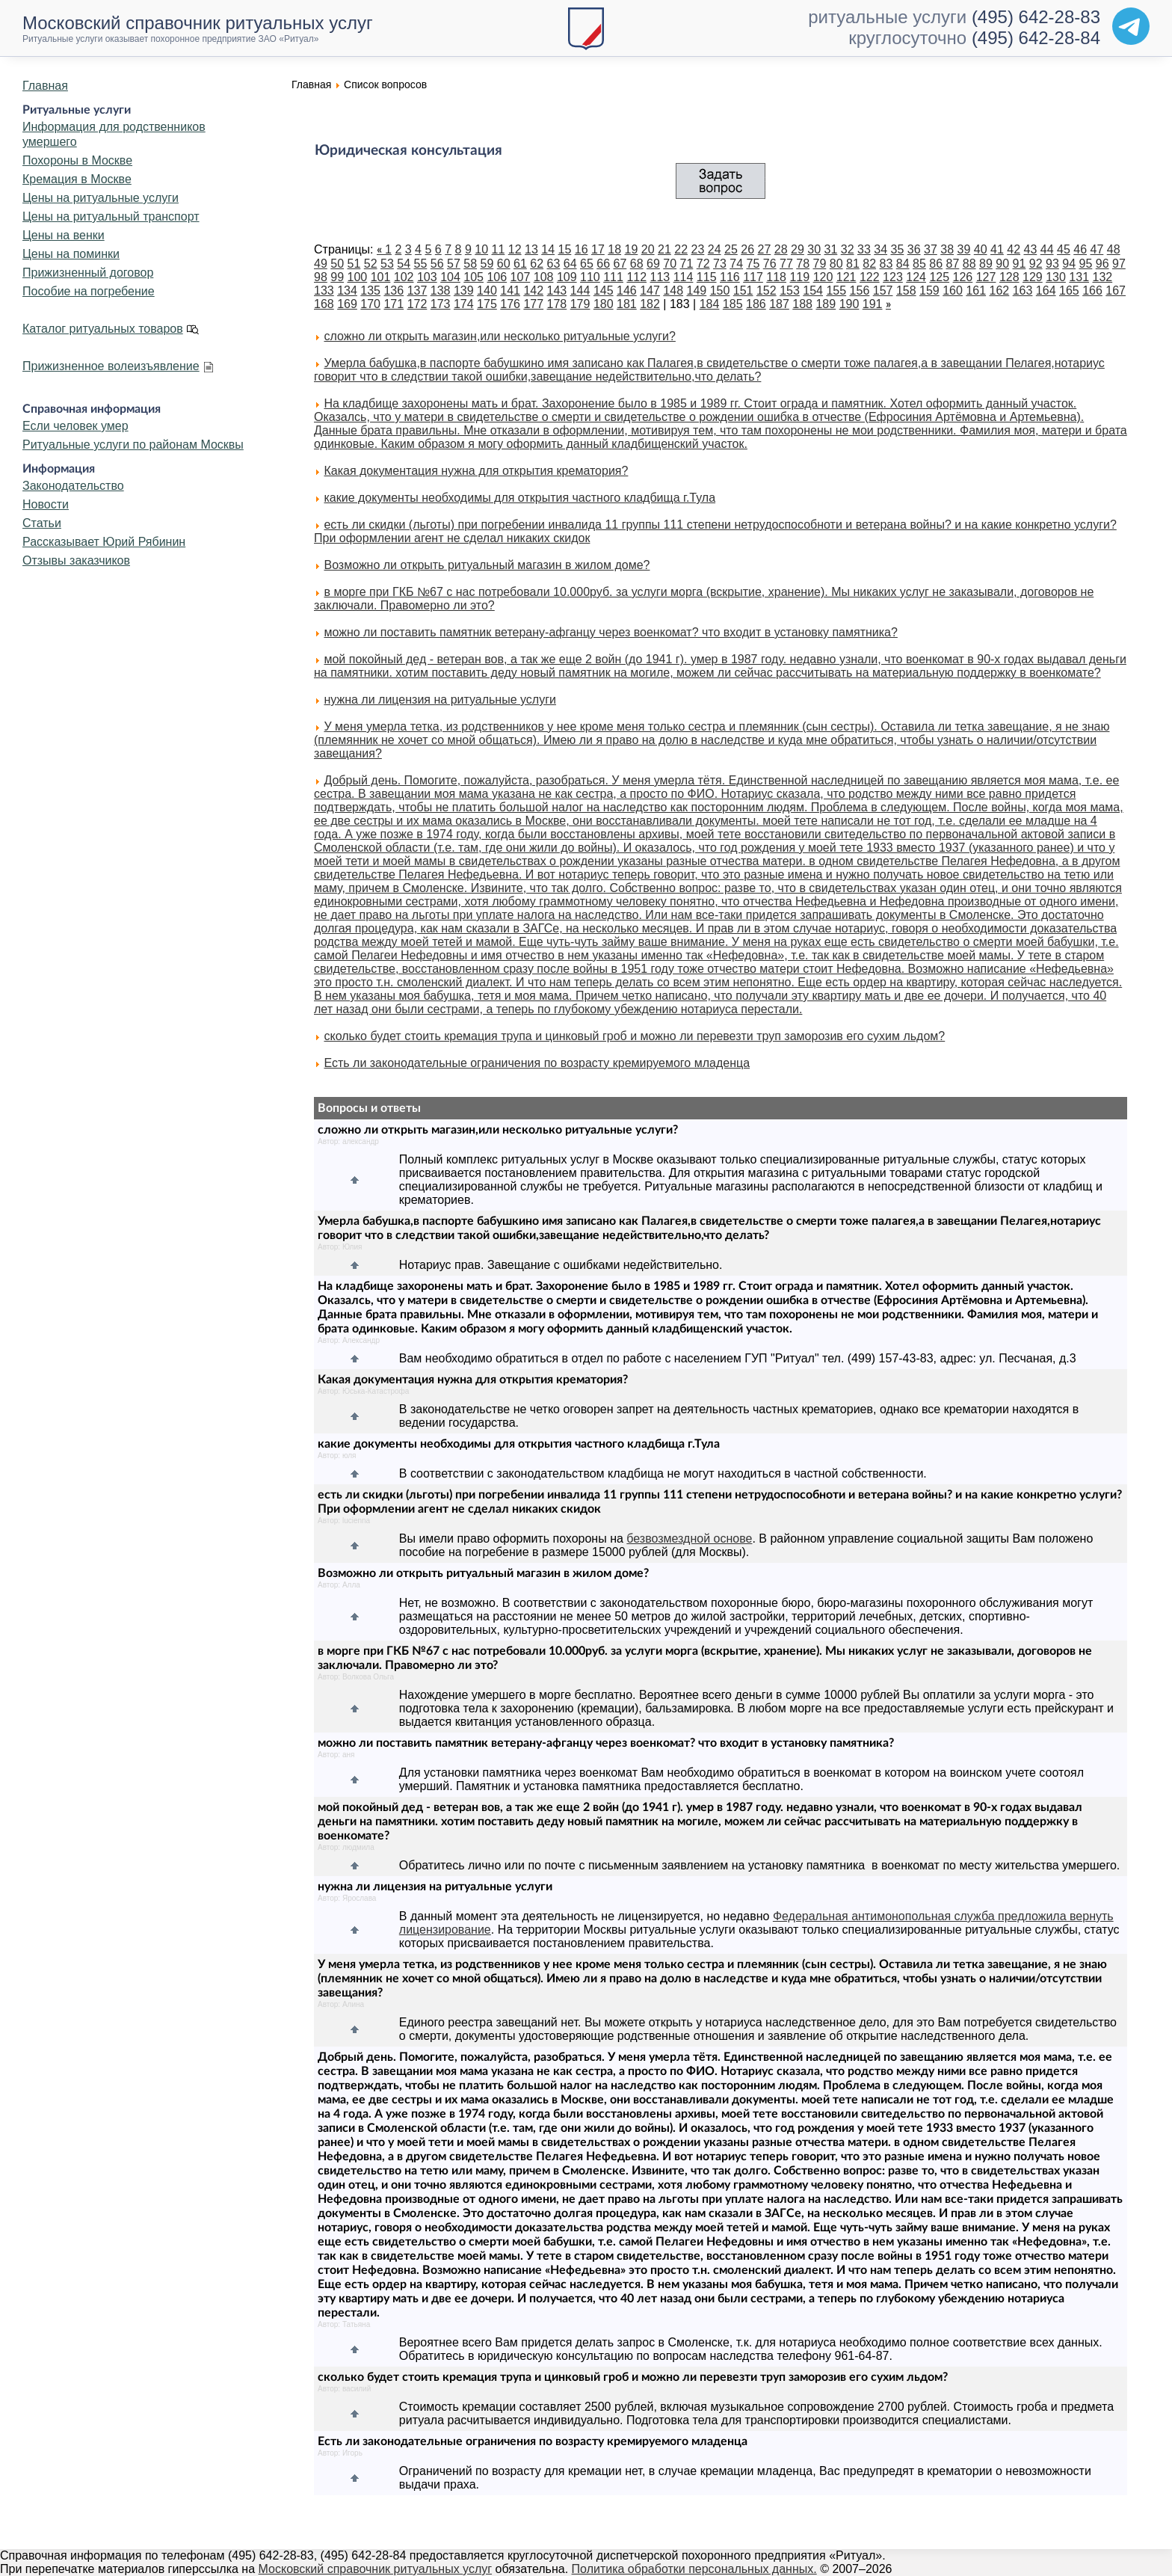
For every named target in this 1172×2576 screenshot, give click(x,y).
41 (997, 249)
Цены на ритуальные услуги (100, 197)
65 (586, 263)
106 (497, 277)
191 (873, 304)
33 (864, 249)
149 (697, 290)
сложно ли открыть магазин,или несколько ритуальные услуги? (499, 336)
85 (919, 263)
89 (986, 263)
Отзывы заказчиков (76, 560)
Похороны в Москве (77, 160)
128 (1009, 277)
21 (664, 249)
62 (536, 263)
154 (813, 290)
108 (544, 277)
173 (441, 304)
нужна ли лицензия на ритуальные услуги (440, 699)
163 (1023, 290)
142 (533, 290)
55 (421, 263)
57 (453, 263)
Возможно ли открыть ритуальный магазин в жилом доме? (487, 565)
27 (764, 249)
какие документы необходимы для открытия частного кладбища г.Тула (519, 497)
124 (916, 277)
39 (964, 249)
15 (565, 249)
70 (669, 263)
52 (370, 263)
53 (387, 263)
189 (825, 304)
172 (417, 304)
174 (464, 304)
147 (650, 290)
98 (320, 277)
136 (393, 290)
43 (1030, 249)
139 (464, 290)
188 (802, 304)
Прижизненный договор (87, 272)
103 (427, 277)
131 (1079, 277)
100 (358, 277)
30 (814, 249)
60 (504, 263)
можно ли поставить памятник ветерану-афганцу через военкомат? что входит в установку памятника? (610, 632)
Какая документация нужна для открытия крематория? (476, 470)
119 (799, 277)
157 (883, 290)
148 (673, 290)
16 (581, 249)
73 (720, 263)
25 (731, 249)
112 (636, 277)
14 (548, 249)
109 (567, 277)
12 (515, 249)
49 (320, 263)
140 (487, 290)
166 (1092, 290)
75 (753, 263)
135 (370, 290)
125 (939, 277)
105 (473, 277)
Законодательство (73, 485)
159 (929, 290)
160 (953, 290)
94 (1069, 263)
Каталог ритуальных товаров (102, 328)
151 (743, 290)
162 (1000, 290)
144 (580, 290)
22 (681, 249)
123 (893, 277)
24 (714, 249)
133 (324, 290)
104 (450, 277)
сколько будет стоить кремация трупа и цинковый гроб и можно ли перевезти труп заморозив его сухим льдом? (634, 1036)
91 (1019, 263)
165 (1069, 290)
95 (1086, 263)
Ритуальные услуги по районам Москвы (133, 444)
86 (936, 263)
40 (980, 249)
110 (590, 277)
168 (324, 304)
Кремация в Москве (77, 179)
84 (903, 263)
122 (870, 277)
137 (417, 290)
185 (733, 304)
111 (613, 277)
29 (797, 249)
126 (963, 277)
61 (520, 263)
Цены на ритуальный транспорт (111, 216)
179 (580, 304)
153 (790, 290)
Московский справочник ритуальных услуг (376, 2569)
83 (886, 263)
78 (802, 263)
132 (1103, 277)
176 (510, 304)
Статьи (41, 523)
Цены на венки (63, 235)
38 (947, 249)
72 (703, 263)
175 (487, 304)
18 (614, 249)
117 (753, 277)
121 (846, 277)
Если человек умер (75, 425)
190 (849, 304)
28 (781, 249)
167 (1115, 290)
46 (1080, 249)
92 (1036, 263)
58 (470, 263)
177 (533, 304)
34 (880, 249)
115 (707, 277)
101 (381, 277)
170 (370, 304)
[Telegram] (1131, 26)
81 (853, 263)
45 (1063, 249)
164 (1046, 290)
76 (770, 263)
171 (393, 304)
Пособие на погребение (88, 291)
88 (969, 263)
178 (557, 304)
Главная (45, 85)
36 (914, 249)
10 (481, 249)
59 (487, 263)
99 (337, 277)
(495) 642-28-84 (1036, 38)
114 (683, 277)
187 (779, 304)
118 (776, 277)
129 (1033, 277)
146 (627, 290)
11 (498, 249)
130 (1056, 277)
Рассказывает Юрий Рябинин (103, 541)
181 (627, 304)
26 (747, 249)
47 (1097, 249)
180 (603, 304)
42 (1013, 249)
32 (847, 249)
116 (730, 277)
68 (637, 263)
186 (756, 304)
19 (631, 249)
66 (603, 263)
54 (403, 263)
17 (598, 249)
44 (1047, 249)
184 (710, 304)
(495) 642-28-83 (1036, 17)
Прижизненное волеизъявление (111, 366)
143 (557, 290)
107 (521, 277)
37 (930, 249)
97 (1119, 263)
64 (570, 263)
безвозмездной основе (689, 1538)
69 (653, 263)
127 (986, 277)
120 (823, 277)
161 (976, 290)
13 (531, 249)
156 (860, 290)
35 (897, 249)
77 (786, 263)
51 (354, 263)
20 (648, 249)
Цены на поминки (71, 254)
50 (337, 263)
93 (1052, 263)
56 (437, 263)
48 (1113, 249)
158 (906, 290)
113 (660, 277)
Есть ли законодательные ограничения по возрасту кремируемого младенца (537, 1063)
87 (953, 263)
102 (404, 277)
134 (347, 290)
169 (347, 304)
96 (1102, 263)
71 (687, 263)
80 (836, 263)
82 (869, 263)
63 (554, 263)
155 (836, 290)
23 (698, 249)
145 (603, 290)
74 (736, 263)
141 (510, 290)
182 (650, 304)
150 (720, 290)
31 (831, 249)
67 (620, 263)
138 (441, 290)
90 (1002, 263)
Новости (45, 504)
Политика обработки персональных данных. (694, 2569)
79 (820, 263)
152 (766, 290)
